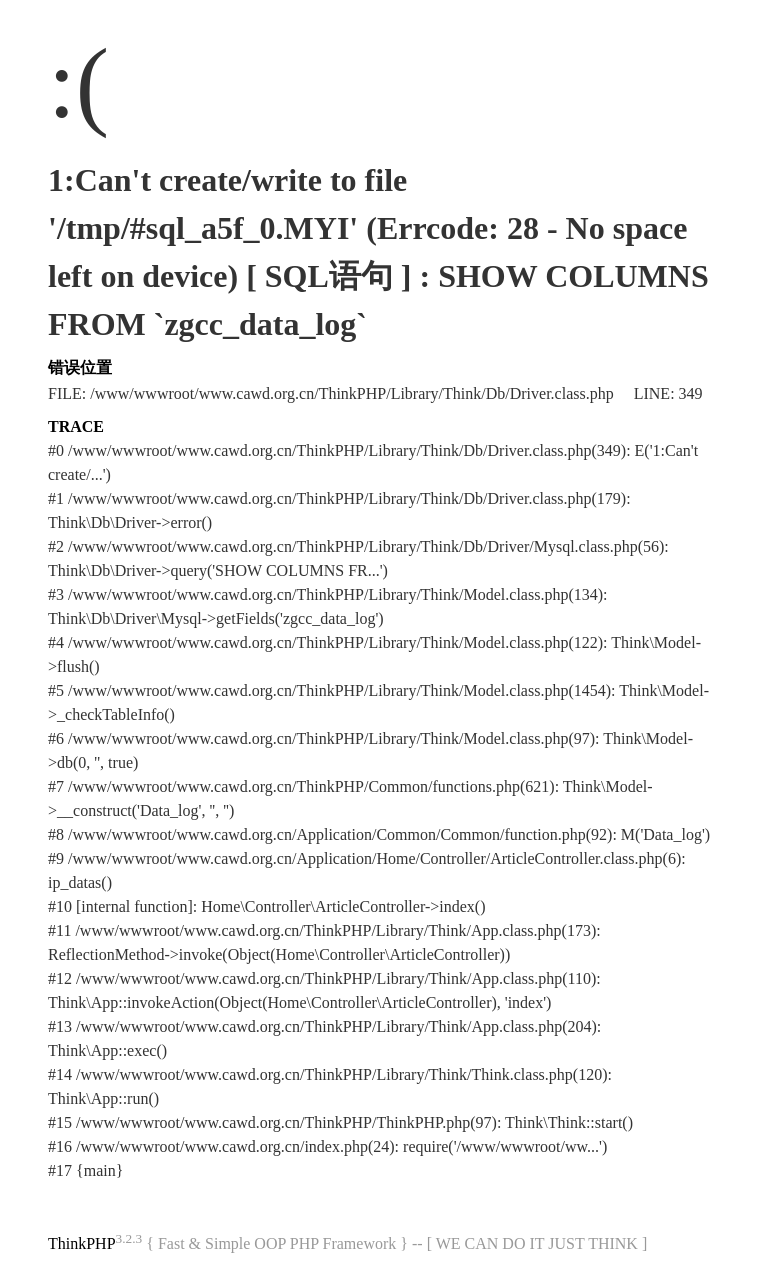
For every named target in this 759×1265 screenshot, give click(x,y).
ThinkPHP (82, 1243)
